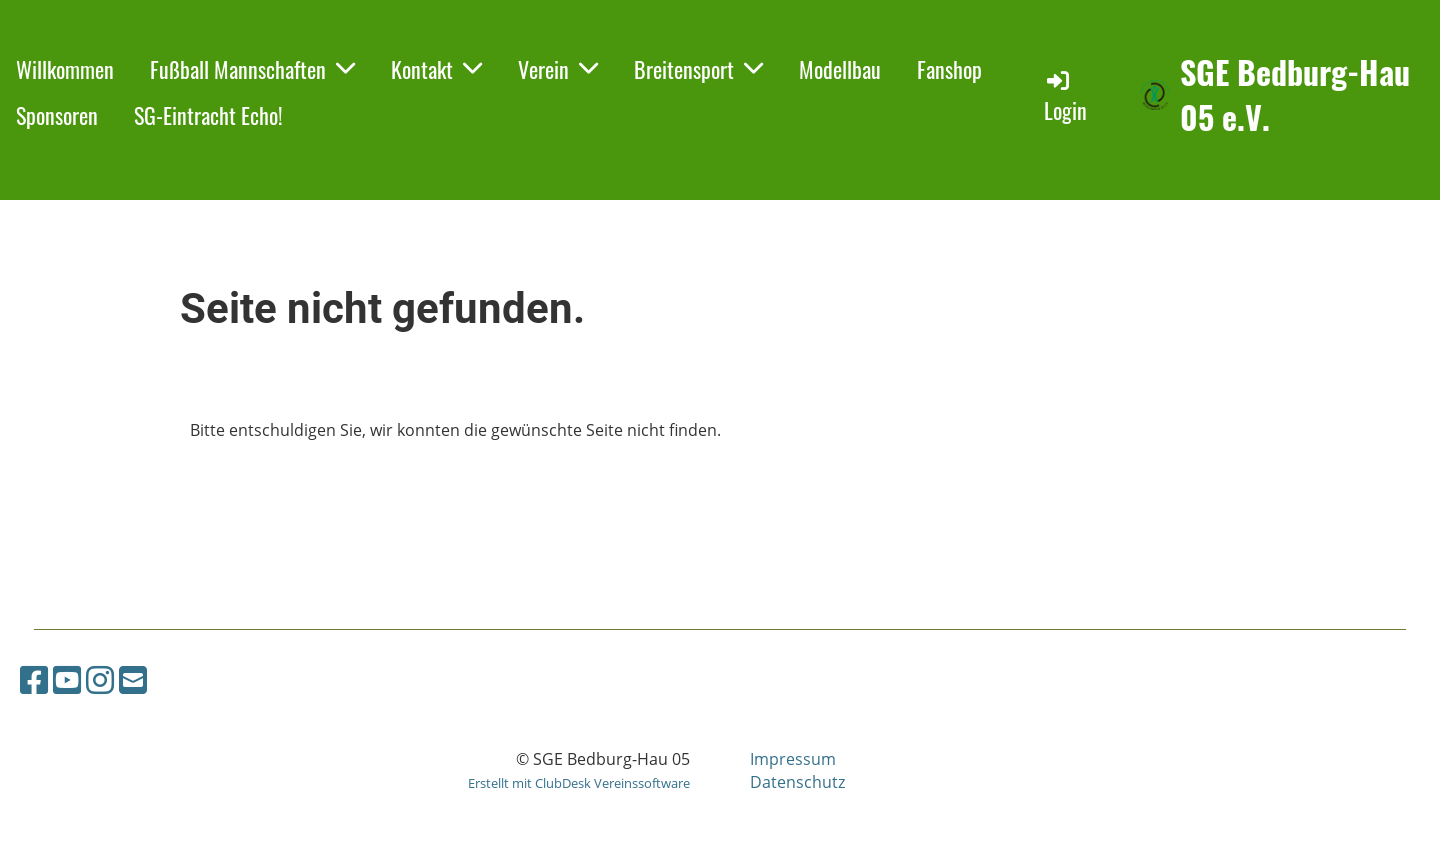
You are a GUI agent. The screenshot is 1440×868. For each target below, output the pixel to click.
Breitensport (698, 69)
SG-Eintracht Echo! (208, 115)
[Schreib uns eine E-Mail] (133, 679)
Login (1065, 96)
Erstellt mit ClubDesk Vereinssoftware (579, 783)
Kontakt (436, 69)
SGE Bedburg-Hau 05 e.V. (1295, 95)
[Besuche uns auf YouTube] (67, 679)
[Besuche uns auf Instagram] (100, 679)
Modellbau (840, 69)
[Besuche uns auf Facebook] (34, 679)
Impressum (793, 759)
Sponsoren (57, 115)
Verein (558, 69)
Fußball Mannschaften (252, 69)
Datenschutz (797, 782)
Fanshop (949, 69)
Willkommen (65, 69)
